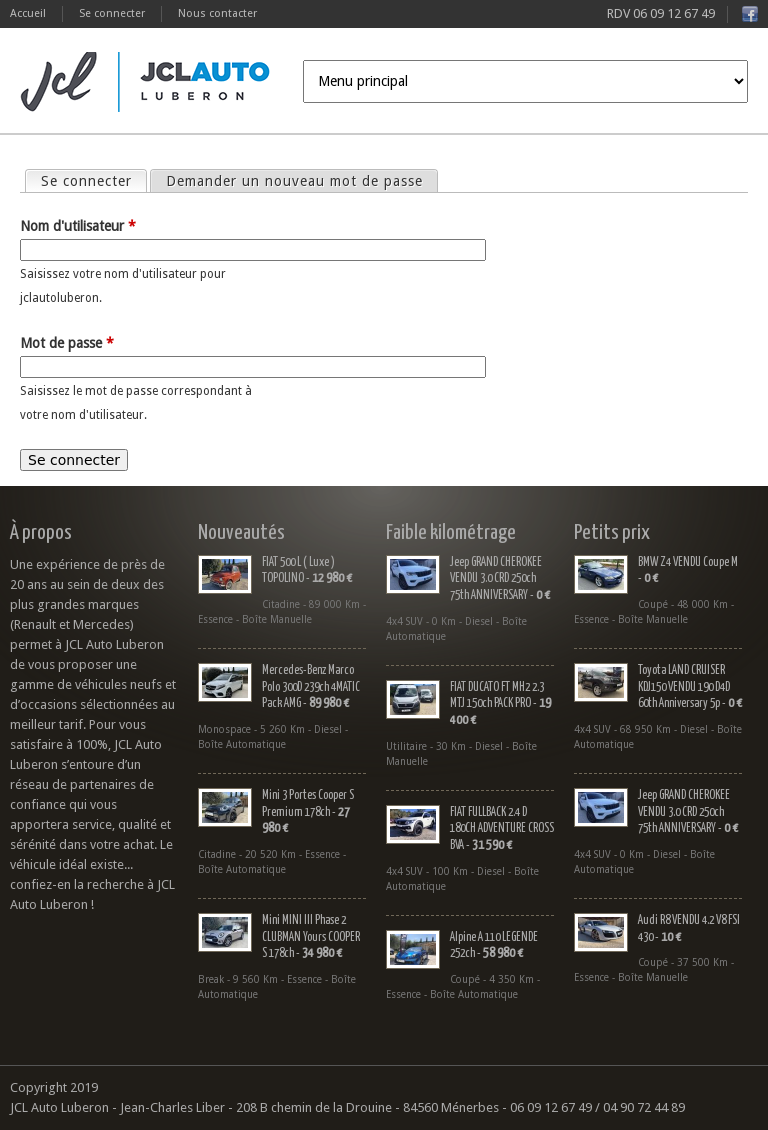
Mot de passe (67, 343)
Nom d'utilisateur (78, 226)
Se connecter (112, 13)
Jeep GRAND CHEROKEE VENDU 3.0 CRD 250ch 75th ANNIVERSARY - (500, 579)
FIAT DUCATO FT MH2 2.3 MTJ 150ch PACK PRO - (500, 704)
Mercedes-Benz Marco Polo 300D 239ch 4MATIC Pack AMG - (311, 687)
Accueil (28, 13)
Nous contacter (217, 13)
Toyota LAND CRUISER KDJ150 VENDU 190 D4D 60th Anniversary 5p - (690, 687)
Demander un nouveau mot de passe (294, 181)
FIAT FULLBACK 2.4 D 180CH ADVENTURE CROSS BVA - (502, 829)
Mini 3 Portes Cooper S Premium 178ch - (308, 812)
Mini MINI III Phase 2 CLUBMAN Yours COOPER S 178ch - (311, 937)
